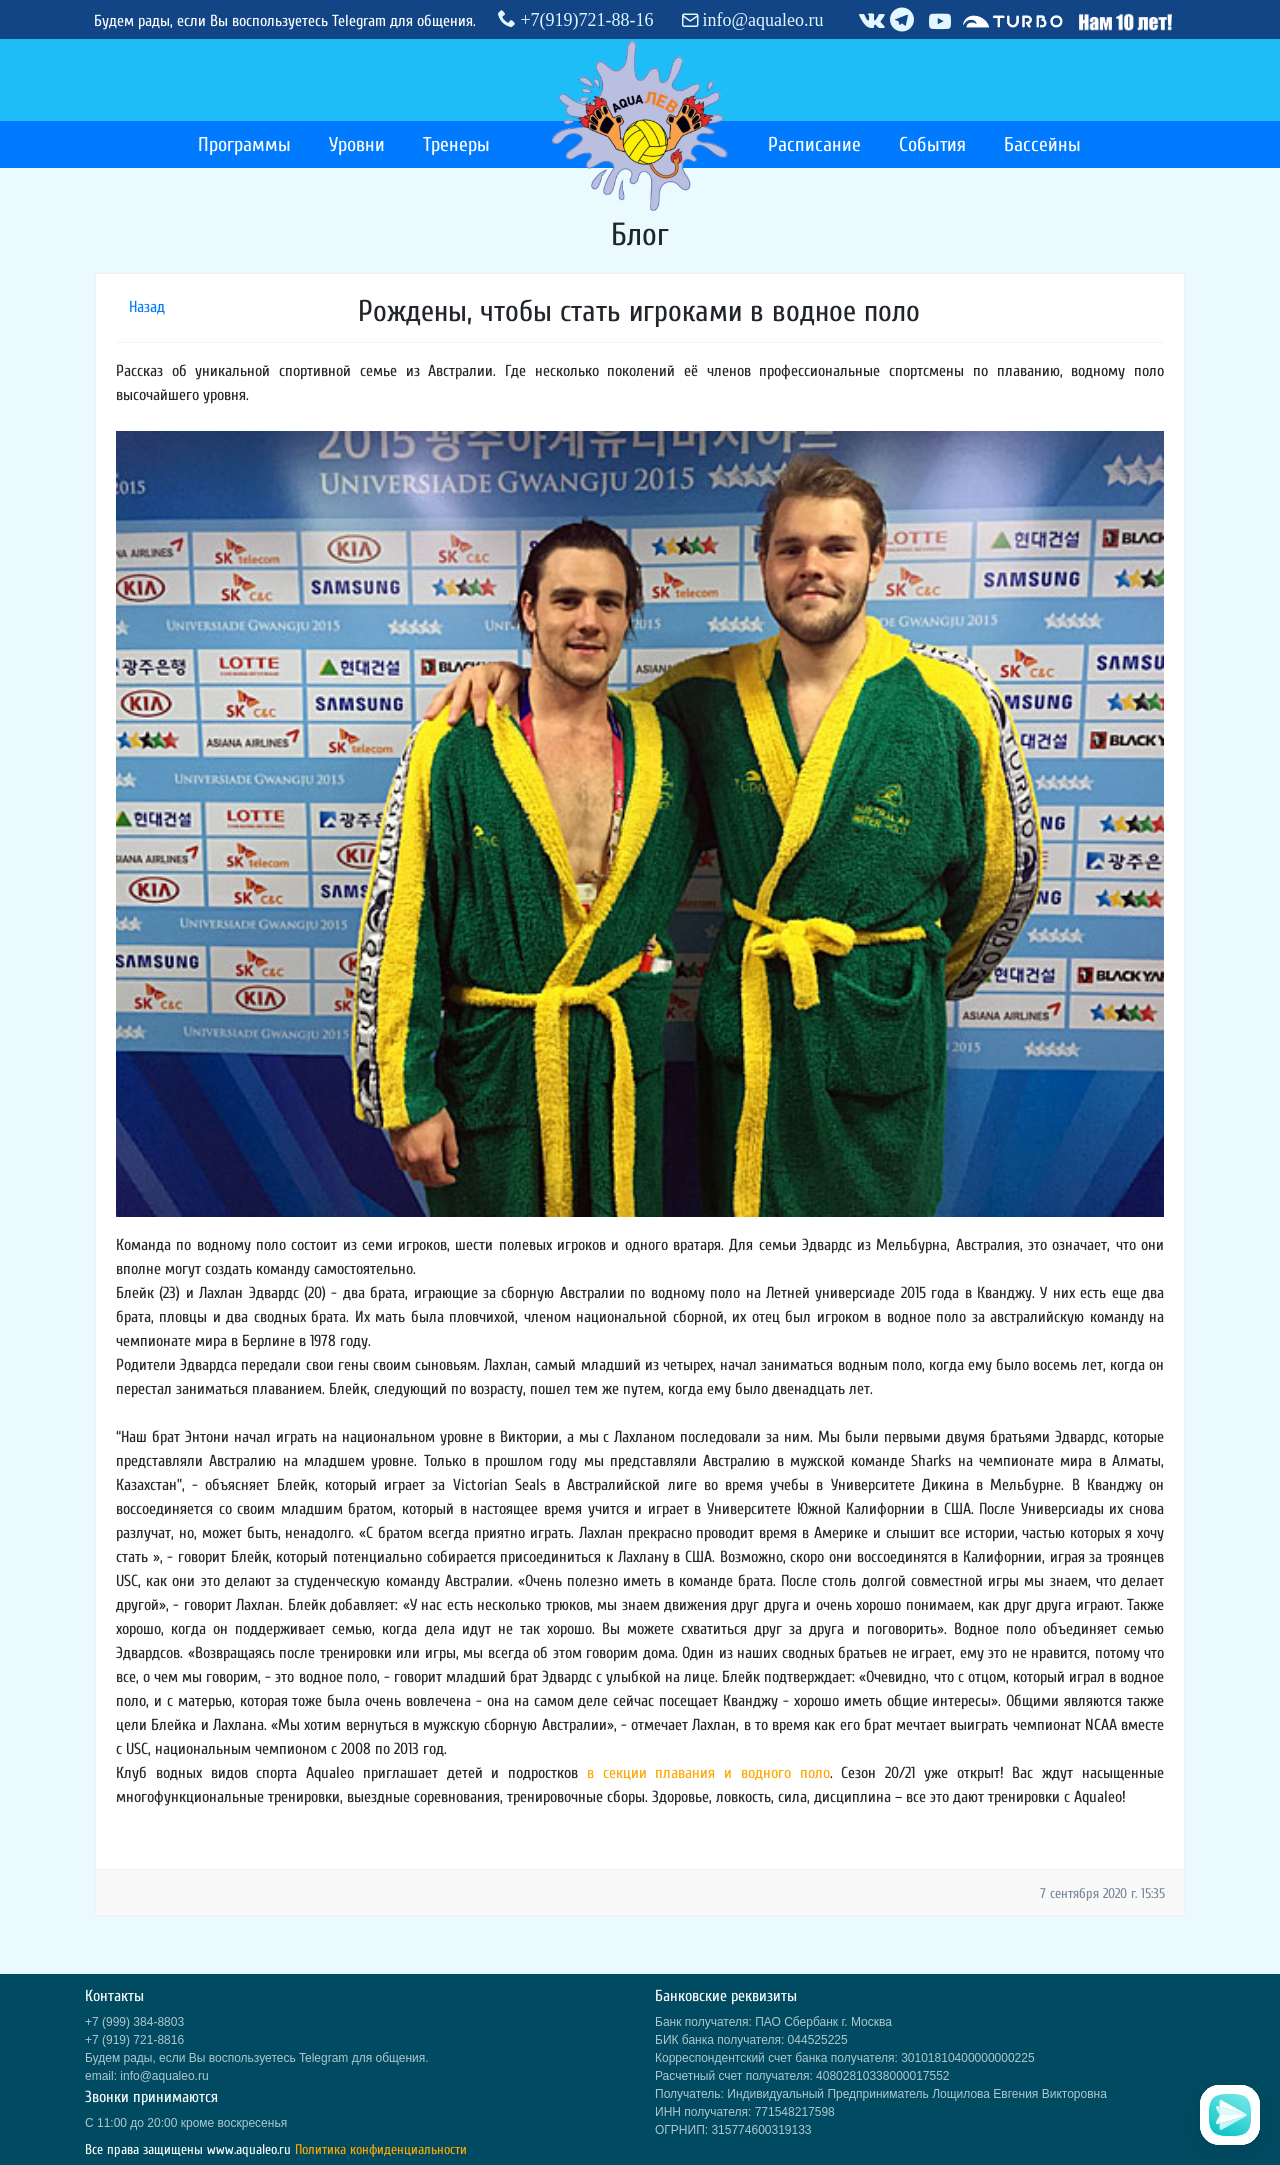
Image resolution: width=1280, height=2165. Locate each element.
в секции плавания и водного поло (708, 1773)
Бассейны (1042, 144)
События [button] (932, 144)
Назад (147, 307)
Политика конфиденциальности (381, 2149)
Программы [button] (244, 144)
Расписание (814, 144)
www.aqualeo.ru (249, 2149)
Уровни (357, 144)
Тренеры (456, 144)
